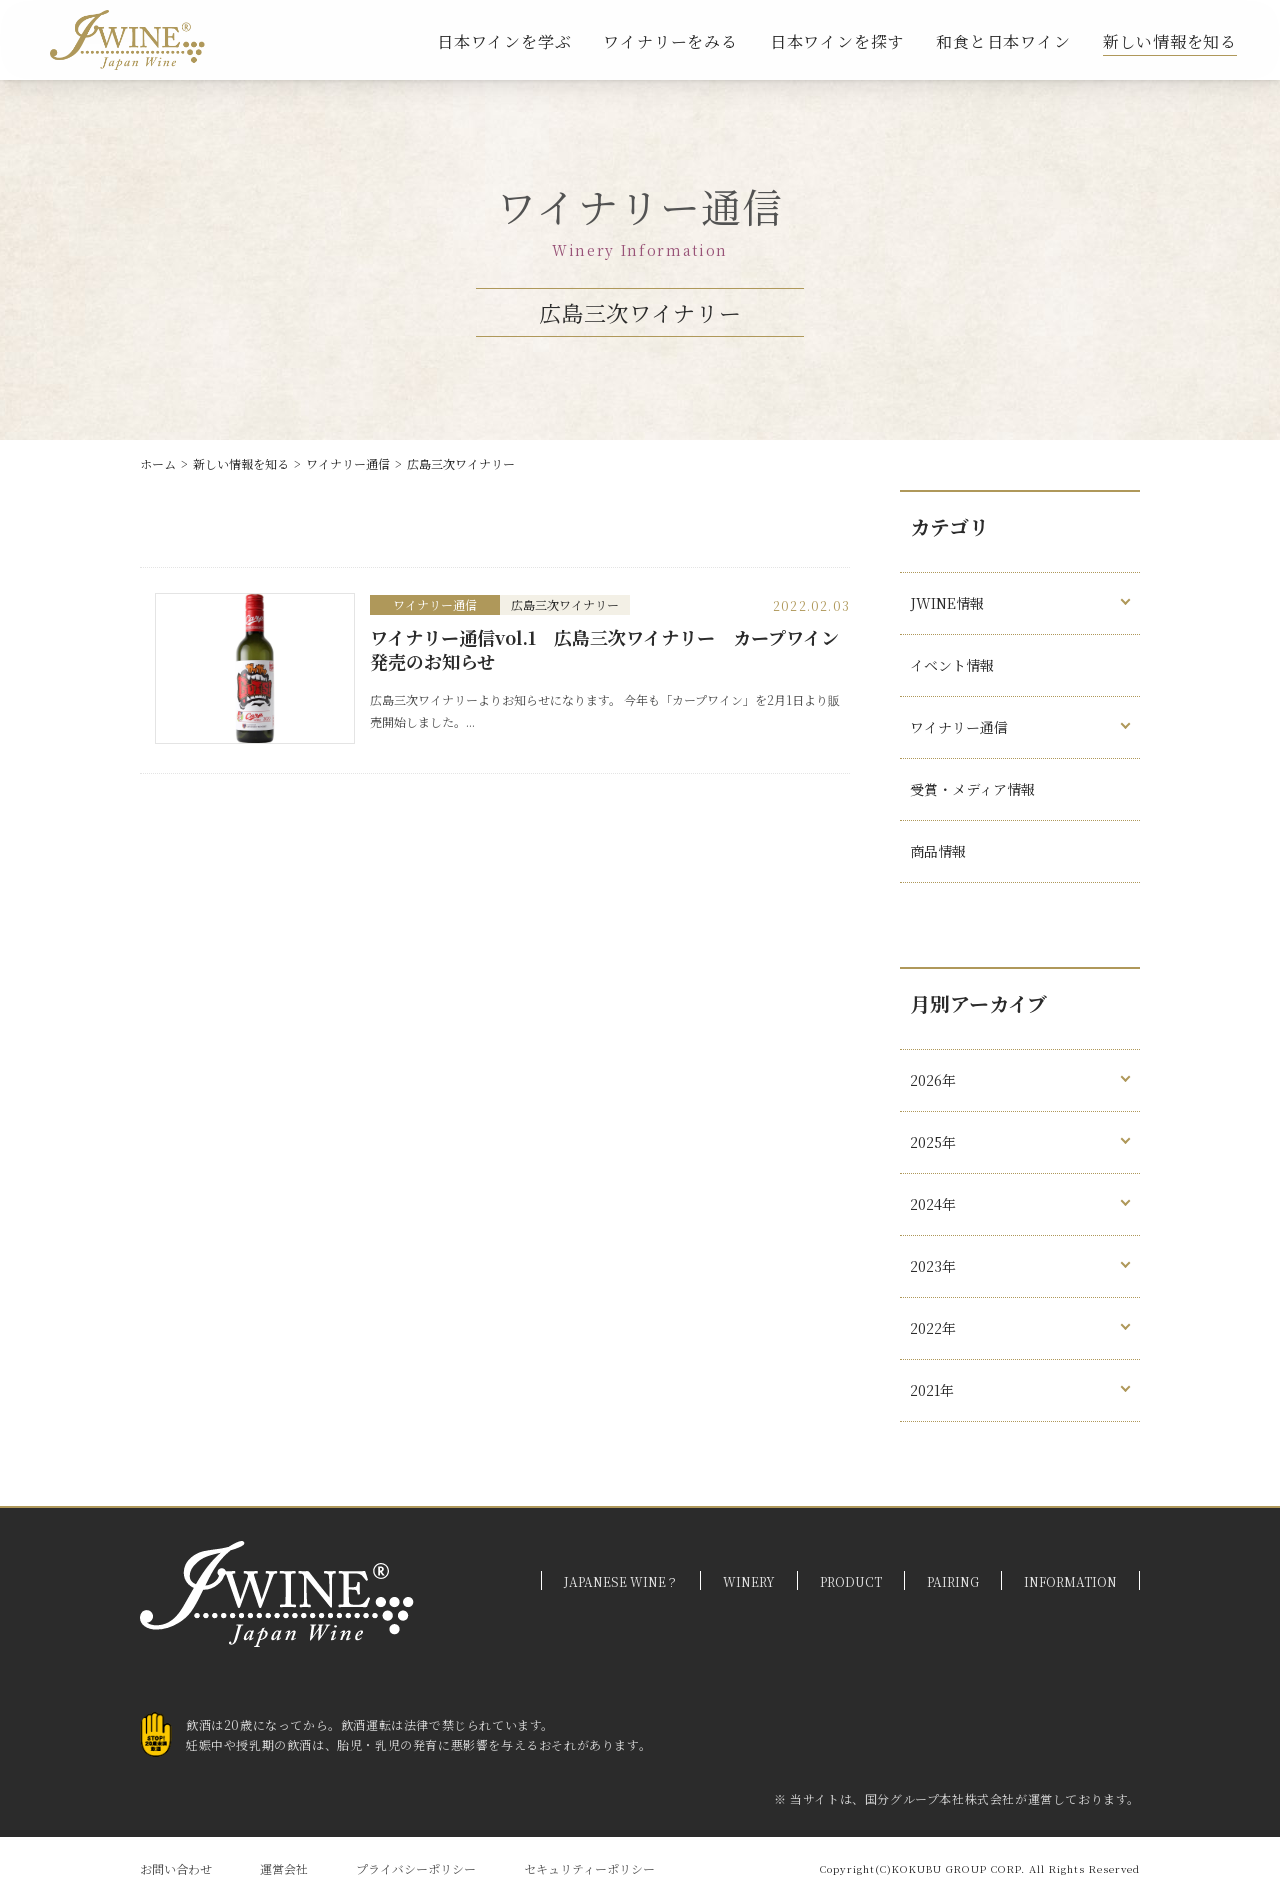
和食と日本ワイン (1003, 41)
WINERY (749, 1581)
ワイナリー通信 (348, 463)
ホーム (158, 463)
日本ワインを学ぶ (504, 41)
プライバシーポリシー (416, 1868)
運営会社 (284, 1868)
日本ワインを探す (837, 41)
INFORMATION (1070, 1581)
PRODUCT (851, 1581)
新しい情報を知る (1170, 41)
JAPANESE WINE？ (621, 1581)
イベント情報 (952, 665)
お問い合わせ (176, 1868)
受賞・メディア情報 (972, 789)
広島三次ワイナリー (461, 463)
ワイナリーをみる (670, 41)
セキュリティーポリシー (589, 1868)
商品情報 (938, 851)
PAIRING (953, 1581)
